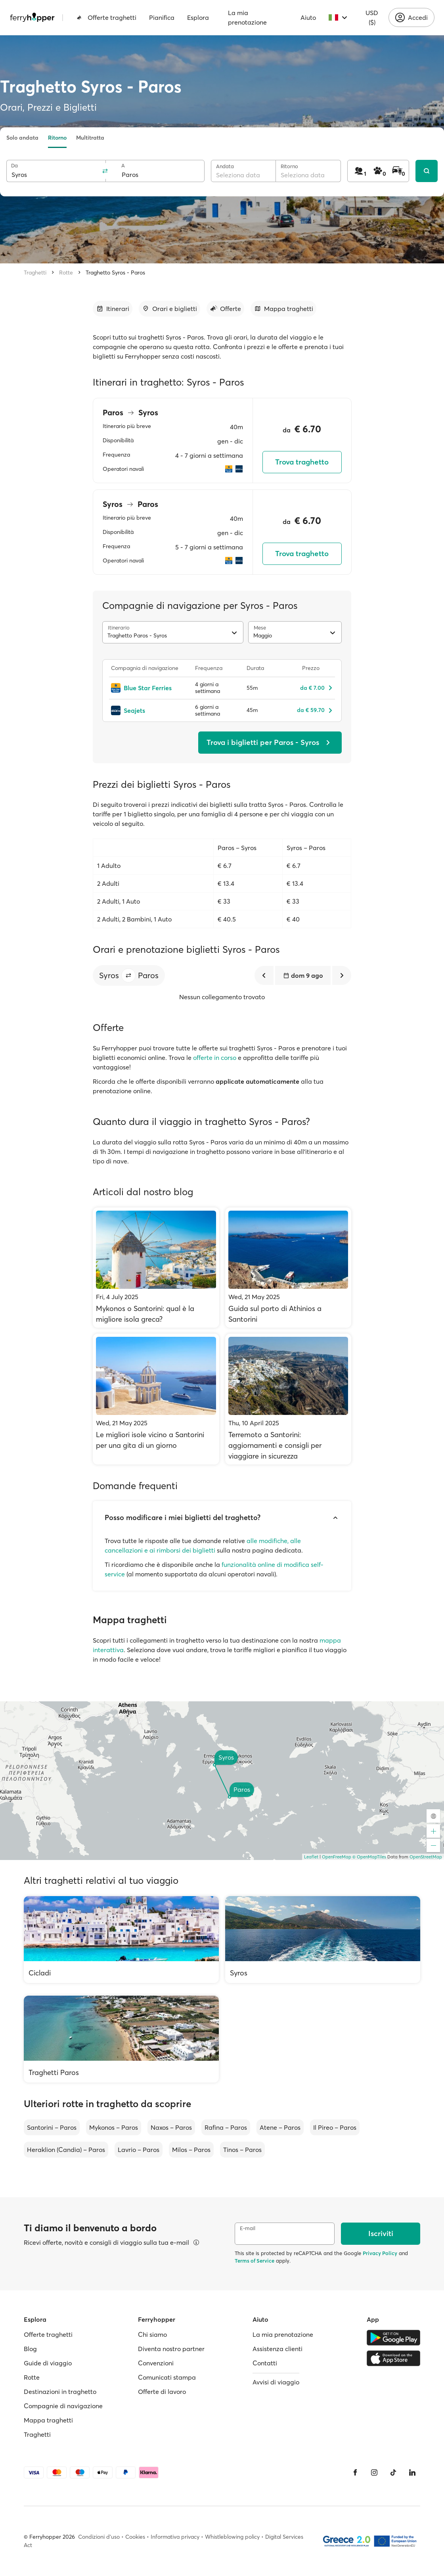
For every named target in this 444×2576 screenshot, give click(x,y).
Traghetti (35, 272)
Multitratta (90, 137)
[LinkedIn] (412, 2472)
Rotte (66, 272)
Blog (30, 2349)
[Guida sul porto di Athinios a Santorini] (288, 1267)
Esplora (198, 17)
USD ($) (372, 17)
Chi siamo (152, 2334)
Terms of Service (254, 2260)
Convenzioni (156, 2363)
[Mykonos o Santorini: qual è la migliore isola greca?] (156, 1267)
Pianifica (161, 17)
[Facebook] (355, 2472)
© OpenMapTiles (369, 1857)
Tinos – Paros (242, 2150)
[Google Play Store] (393, 2338)
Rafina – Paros (226, 2127)
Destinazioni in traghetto (60, 2392)
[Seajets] (148, 710)
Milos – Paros (191, 2150)
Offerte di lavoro (162, 2392)
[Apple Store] (393, 2358)
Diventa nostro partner (171, 2349)
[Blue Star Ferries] (148, 688)
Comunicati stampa (167, 2377)
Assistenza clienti (277, 2349)
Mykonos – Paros (113, 2127)
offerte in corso (214, 1057)
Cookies (135, 2536)
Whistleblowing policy (232, 2536)
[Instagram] (374, 2472)
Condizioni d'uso (99, 2536)
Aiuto (308, 17)
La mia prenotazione (247, 17)
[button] (128, 975)
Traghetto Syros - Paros (115, 272)
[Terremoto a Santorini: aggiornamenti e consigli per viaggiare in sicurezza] (288, 1399)
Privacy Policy (380, 2253)
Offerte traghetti (106, 17)
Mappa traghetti (48, 2420)
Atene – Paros (280, 2127)
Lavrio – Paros (138, 2150)
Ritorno (57, 137)
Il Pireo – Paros (334, 2127)
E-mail (247, 2228)
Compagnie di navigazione (63, 2406)
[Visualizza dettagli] (196, 2242)
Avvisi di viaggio (276, 2382)
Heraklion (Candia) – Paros (66, 2150)
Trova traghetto (302, 461)
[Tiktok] (393, 2472)
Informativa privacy (175, 2536)
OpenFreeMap (336, 1857)
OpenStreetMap (426, 1857)
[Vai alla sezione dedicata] (112, 309)
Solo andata (22, 137)
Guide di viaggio (48, 2363)
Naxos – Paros (171, 2127)
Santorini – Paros (52, 2127)
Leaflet (311, 1857)
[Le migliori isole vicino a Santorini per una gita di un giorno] (156, 1399)
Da (14, 165)
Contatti (265, 2363)
